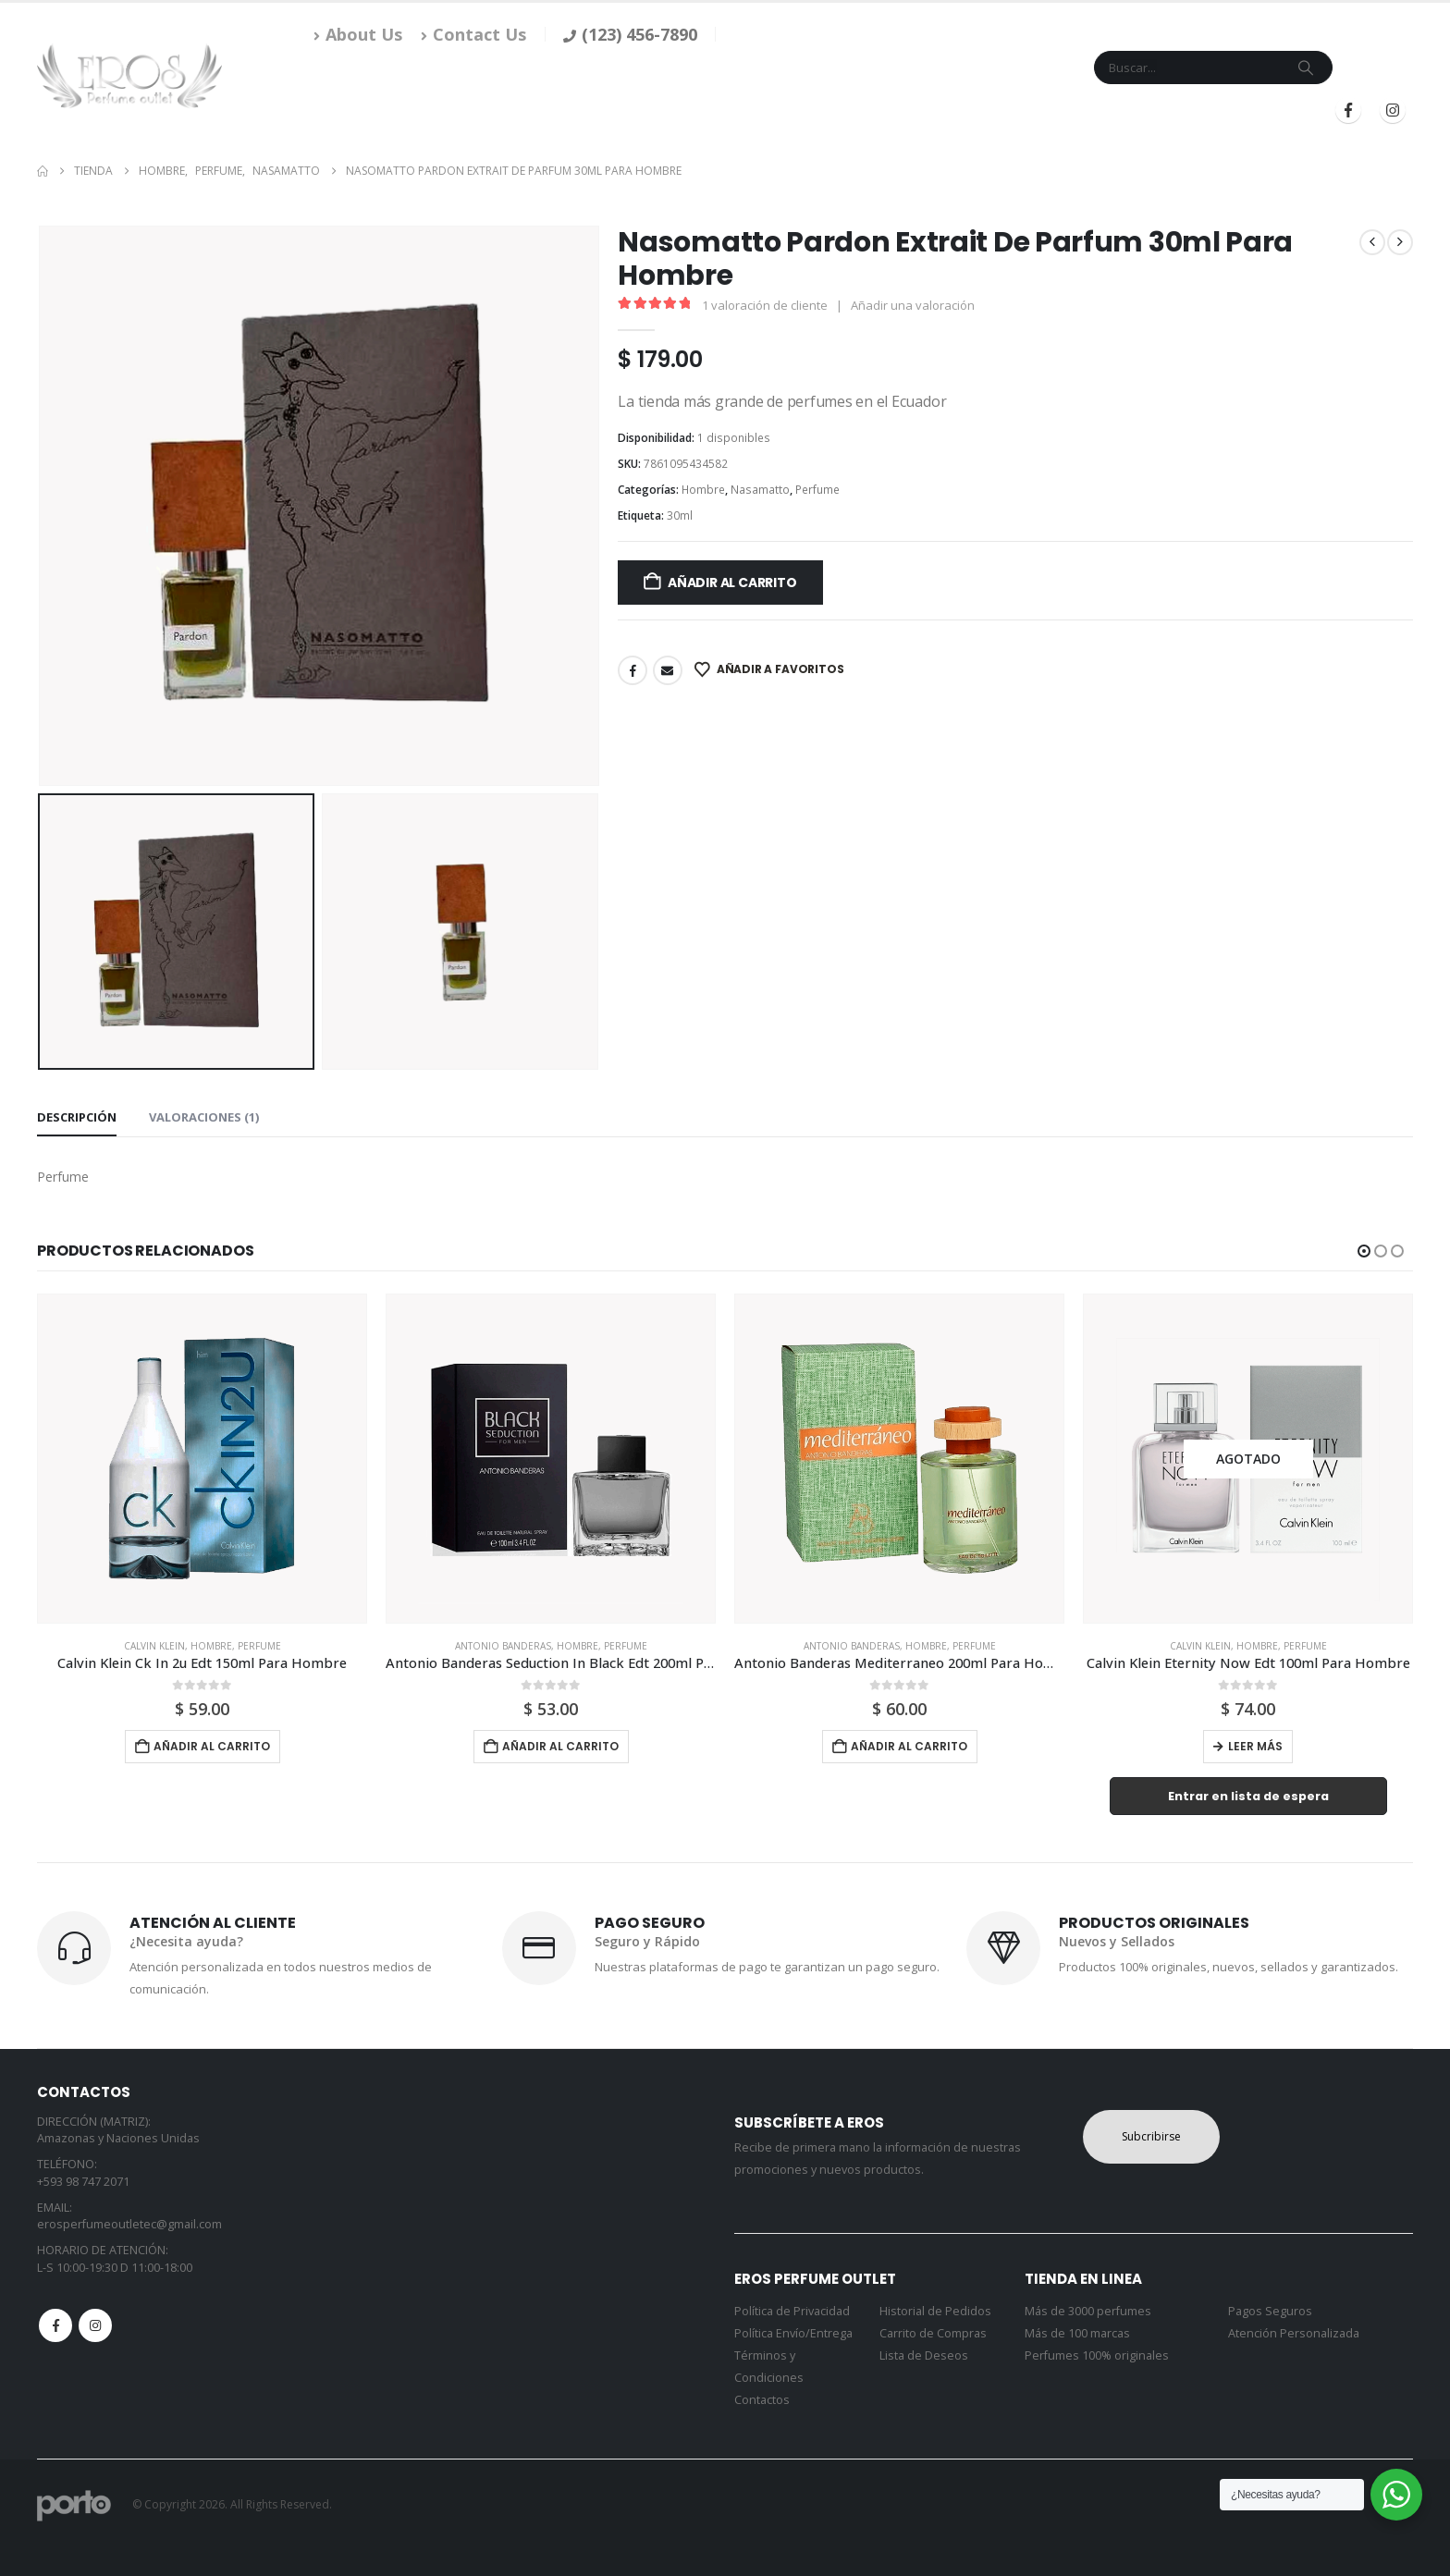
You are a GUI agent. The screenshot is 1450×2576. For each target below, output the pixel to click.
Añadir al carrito (732, 582)
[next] (1400, 242)
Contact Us (473, 34)
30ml (680, 515)
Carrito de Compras (933, 2333)
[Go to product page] (202, 1458)
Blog (1039, 110)
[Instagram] (1393, 110)
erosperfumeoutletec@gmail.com (129, 2224)
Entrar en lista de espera (1248, 1796)
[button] (1364, 1251)
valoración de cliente (765, 305)
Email (667, 670)
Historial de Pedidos (935, 2311)
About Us (357, 34)
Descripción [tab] (77, 1117)
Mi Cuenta (973, 110)
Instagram (95, 2325)
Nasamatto (760, 489)
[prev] (1372, 242)
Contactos (762, 2400)
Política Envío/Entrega (793, 2333)
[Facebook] (1348, 110)
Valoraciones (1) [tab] (204, 1117)
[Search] (1306, 67)
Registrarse (1254, 110)
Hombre (703, 489)
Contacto (890, 110)
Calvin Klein (154, 1645)
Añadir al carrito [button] (212, 1746)
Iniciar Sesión (1130, 110)
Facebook (632, 670)
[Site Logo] (129, 76)
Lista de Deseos (923, 2355)
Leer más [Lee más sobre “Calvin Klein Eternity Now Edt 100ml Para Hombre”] (1255, 1746)
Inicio (667, 110)
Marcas (801, 110)
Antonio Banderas (503, 1645)
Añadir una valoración (913, 305)
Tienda (725, 110)
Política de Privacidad (792, 2311)
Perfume (817, 489)
